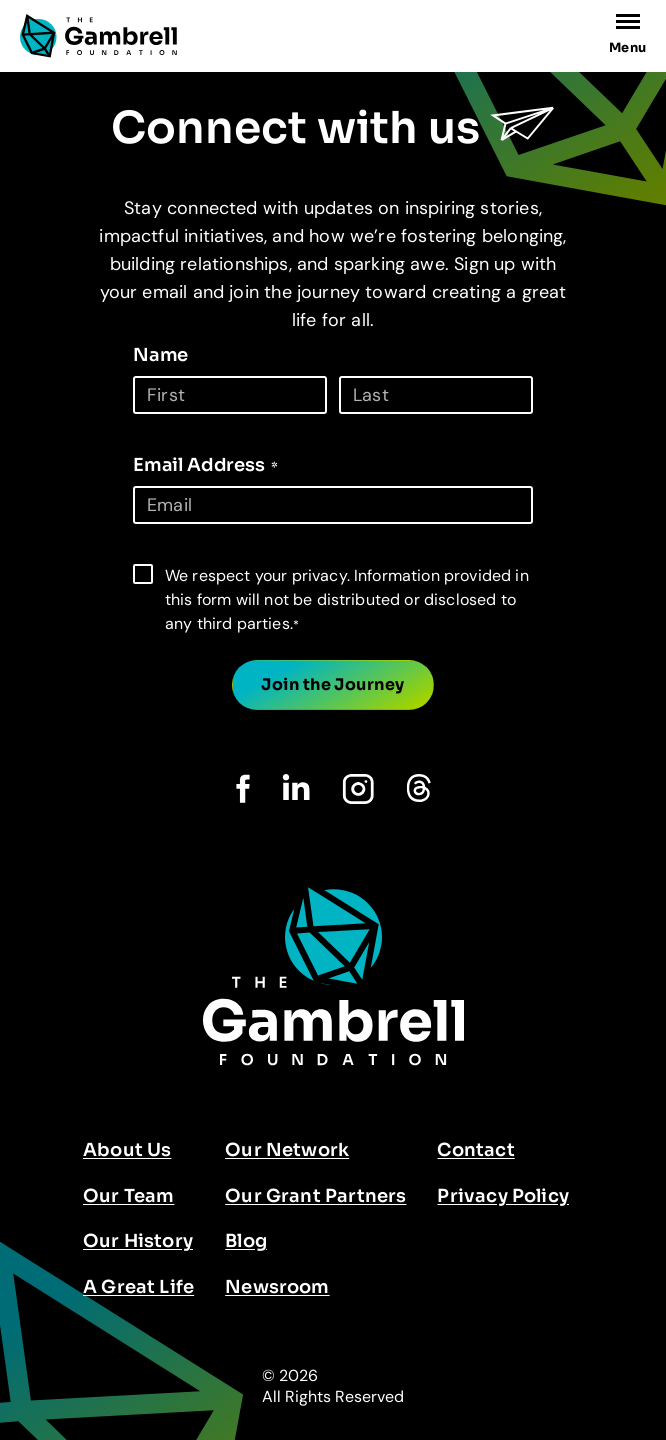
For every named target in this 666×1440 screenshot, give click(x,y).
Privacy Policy (503, 1196)
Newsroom (277, 1287)
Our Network (287, 1150)
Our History (138, 1241)
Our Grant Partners (315, 1196)
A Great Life (138, 1287)
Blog (246, 1241)
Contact (475, 1150)
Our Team (128, 1196)
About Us (127, 1150)
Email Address (205, 465)
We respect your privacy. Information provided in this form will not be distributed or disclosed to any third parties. (347, 599)
